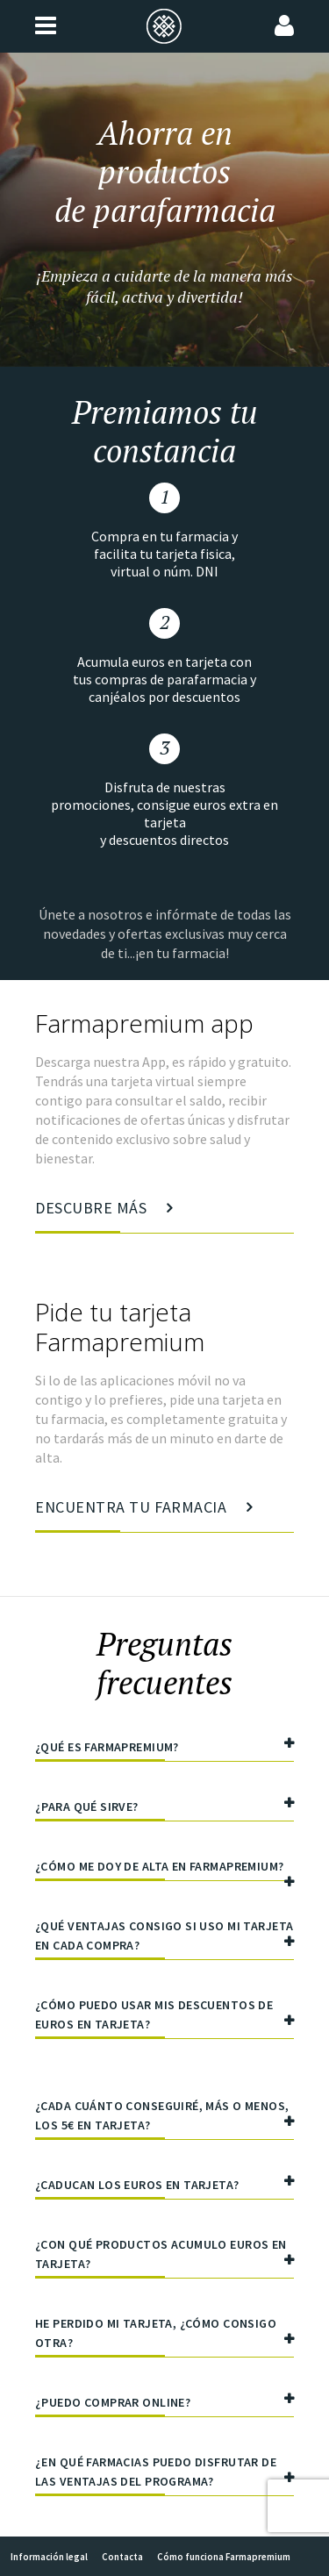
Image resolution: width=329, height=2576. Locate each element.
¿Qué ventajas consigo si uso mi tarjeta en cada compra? (164, 1938)
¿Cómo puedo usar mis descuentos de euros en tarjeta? (164, 2017)
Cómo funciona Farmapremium (223, 2557)
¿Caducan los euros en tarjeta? (164, 2187)
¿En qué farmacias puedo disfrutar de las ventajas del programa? (164, 2474)
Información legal (49, 2557)
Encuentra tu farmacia (143, 1515)
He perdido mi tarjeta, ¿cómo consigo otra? (164, 2336)
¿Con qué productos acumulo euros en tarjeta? (164, 2257)
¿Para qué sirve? (164, 1809)
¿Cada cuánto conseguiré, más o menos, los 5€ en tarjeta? (164, 2118)
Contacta (122, 2557)
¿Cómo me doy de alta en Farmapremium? (164, 1869)
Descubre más (104, 1216)
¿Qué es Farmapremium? (164, 1749)
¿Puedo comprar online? (164, 2404)
